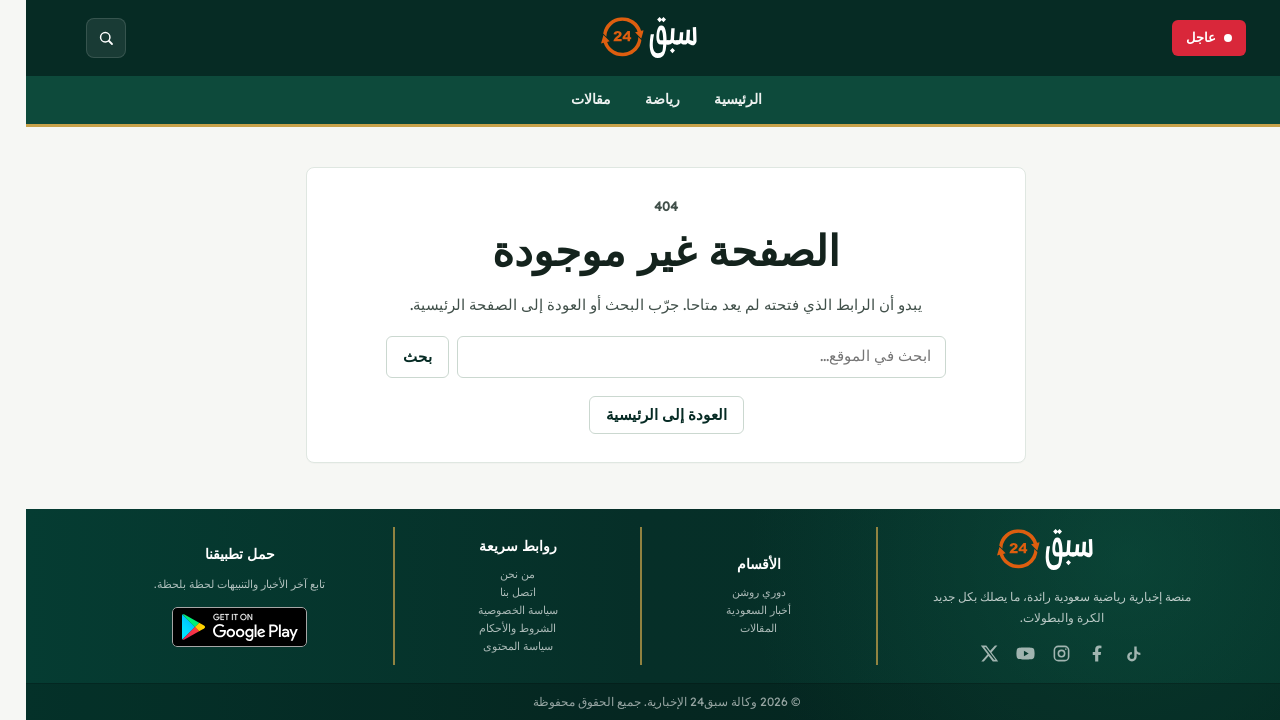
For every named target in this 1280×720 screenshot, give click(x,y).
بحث (391, 356)
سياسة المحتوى (492, 646)
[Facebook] (1072, 654)
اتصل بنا (492, 592)
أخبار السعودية (732, 610)
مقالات (565, 99)
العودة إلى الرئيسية (640, 414)
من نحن (491, 574)
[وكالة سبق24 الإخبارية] (640, 38)
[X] (964, 654)
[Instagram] (1036, 654)
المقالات (732, 628)
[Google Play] (213, 627)
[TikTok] (1108, 654)
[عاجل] (1183, 38)
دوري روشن (733, 592)
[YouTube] (1000, 654)
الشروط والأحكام (491, 628)
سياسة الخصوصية (492, 610)
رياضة (636, 99)
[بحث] (80, 38)
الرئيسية (712, 99)
